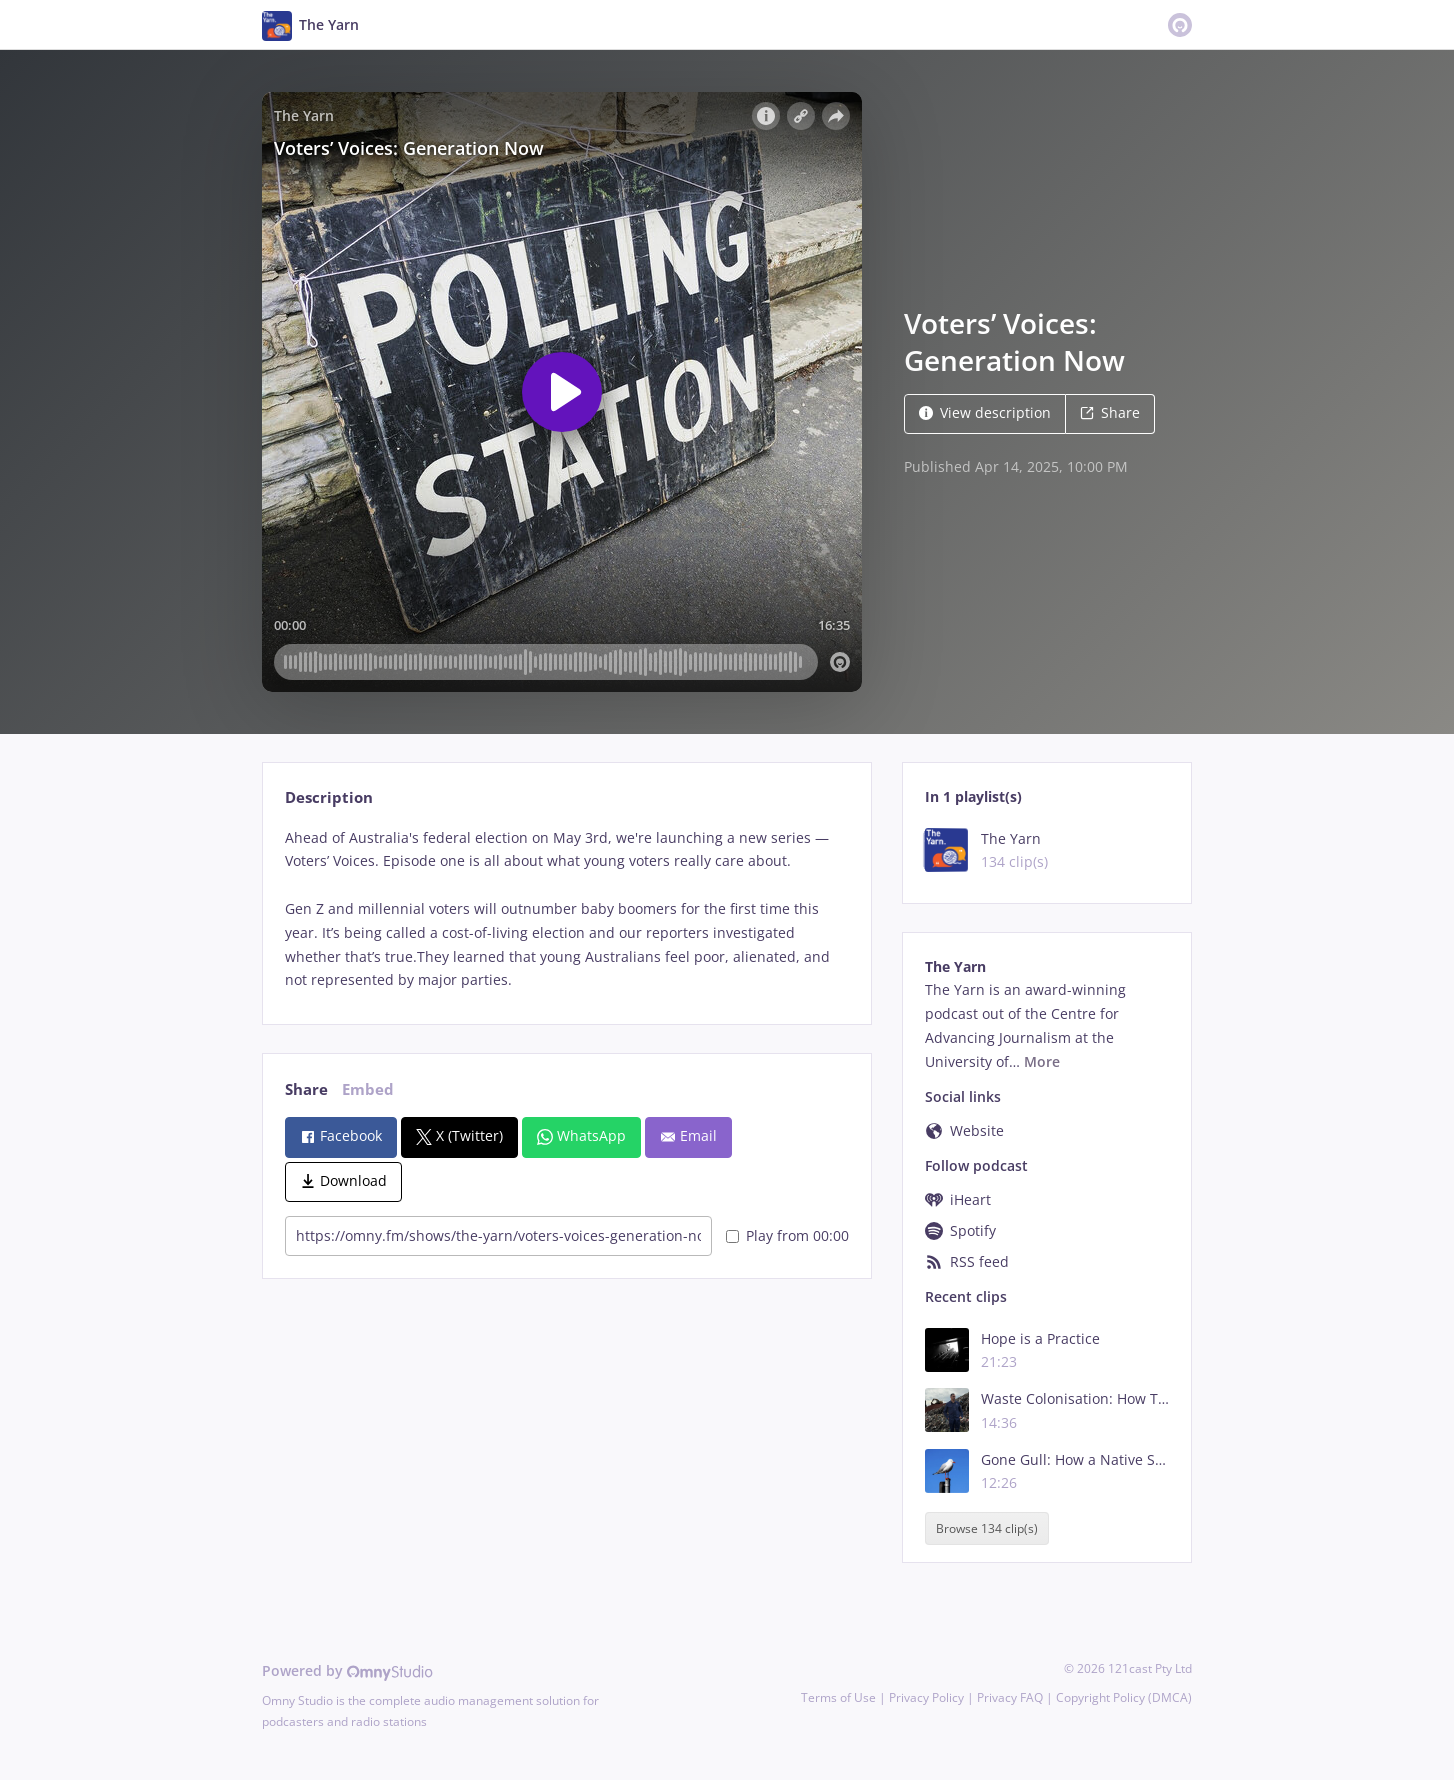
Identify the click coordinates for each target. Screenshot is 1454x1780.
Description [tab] (329, 797)
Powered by (347, 1670)
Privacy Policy (926, 1697)
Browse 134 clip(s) (987, 1528)
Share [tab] (306, 1089)
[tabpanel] (566, 909)
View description (985, 412)
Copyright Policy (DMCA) (1124, 1697)
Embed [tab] (368, 1089)
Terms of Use (838, 1697)
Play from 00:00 (787, 1235)
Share (1110, 412)
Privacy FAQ (1010, 1697)
